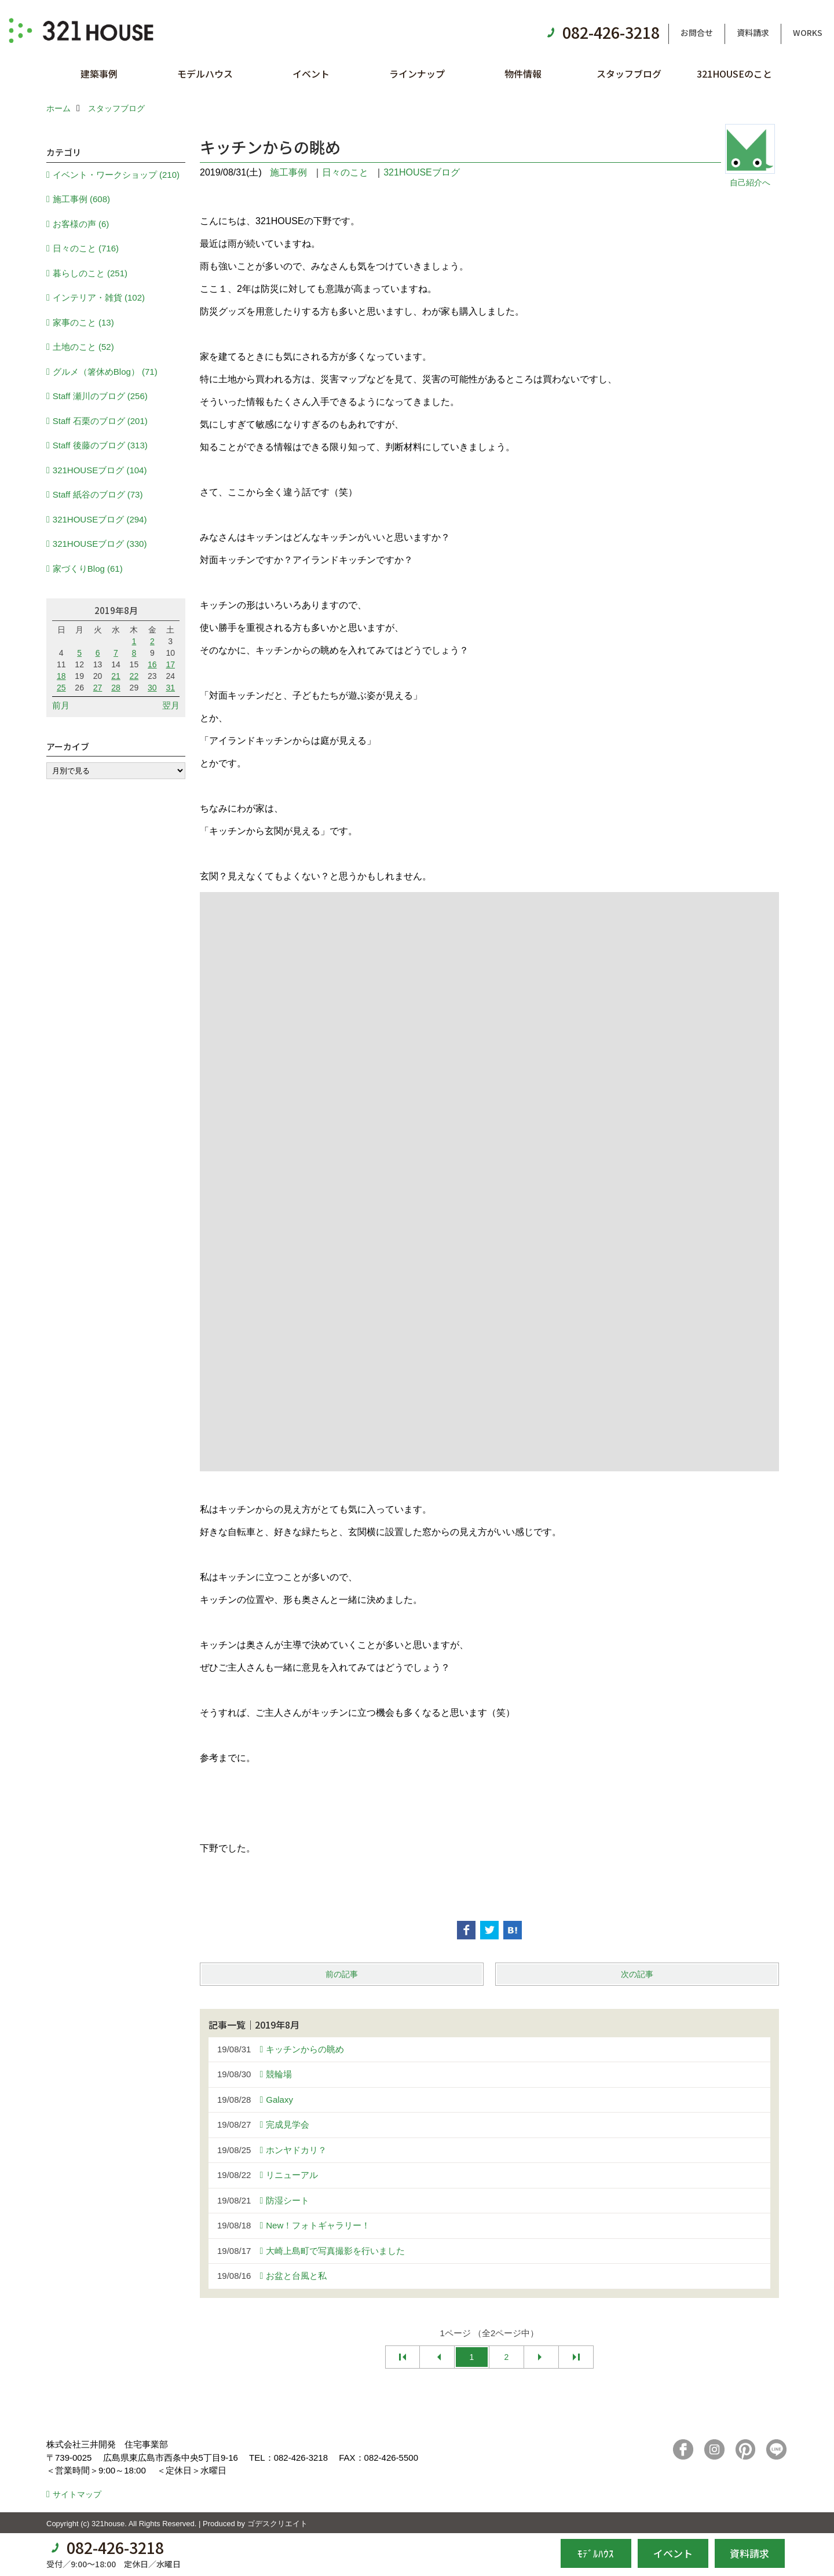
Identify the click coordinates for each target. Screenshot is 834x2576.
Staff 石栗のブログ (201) (100, 421)
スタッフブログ (629, 74)
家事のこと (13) (83, 322)
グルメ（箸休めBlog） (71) (105, 372)
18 (61, 676)
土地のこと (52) (83, 347)
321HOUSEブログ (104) (100, 470)
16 (152, 664)
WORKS (807, 32)
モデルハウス (205, 74)
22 (134, 676)
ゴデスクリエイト (277, 2523)
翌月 (171, 705)
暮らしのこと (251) (90, 273)
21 (115, 676)
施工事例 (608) (81, 199)
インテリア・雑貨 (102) (99, 297)
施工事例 (288, 172)
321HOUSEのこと (734, 74)
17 (170, 664)
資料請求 (753, 32)
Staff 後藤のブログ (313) (100, 445)
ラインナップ (417, 74)
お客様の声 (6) (81, 224)
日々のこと (345, 172)
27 (98, 687)
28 (115, 687)
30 (152, 687)
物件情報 (523, 74)
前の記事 (341, 1974)
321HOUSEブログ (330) (100, 544)
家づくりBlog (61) (88, 568)
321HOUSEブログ (421, 172)
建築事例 (99, 74)
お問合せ (697, 32)
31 (170, 687)
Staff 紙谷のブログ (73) (98, 494)
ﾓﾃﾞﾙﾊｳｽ (595, 2553)
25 (61, 687)
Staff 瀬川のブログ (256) (100, 396)
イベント (311, 74)
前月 (61, 705)
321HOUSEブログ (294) (100, 519)
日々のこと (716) (86, 248)
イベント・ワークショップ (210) (116, 175)
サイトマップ (77, 2494)
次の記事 (637, 1974)
